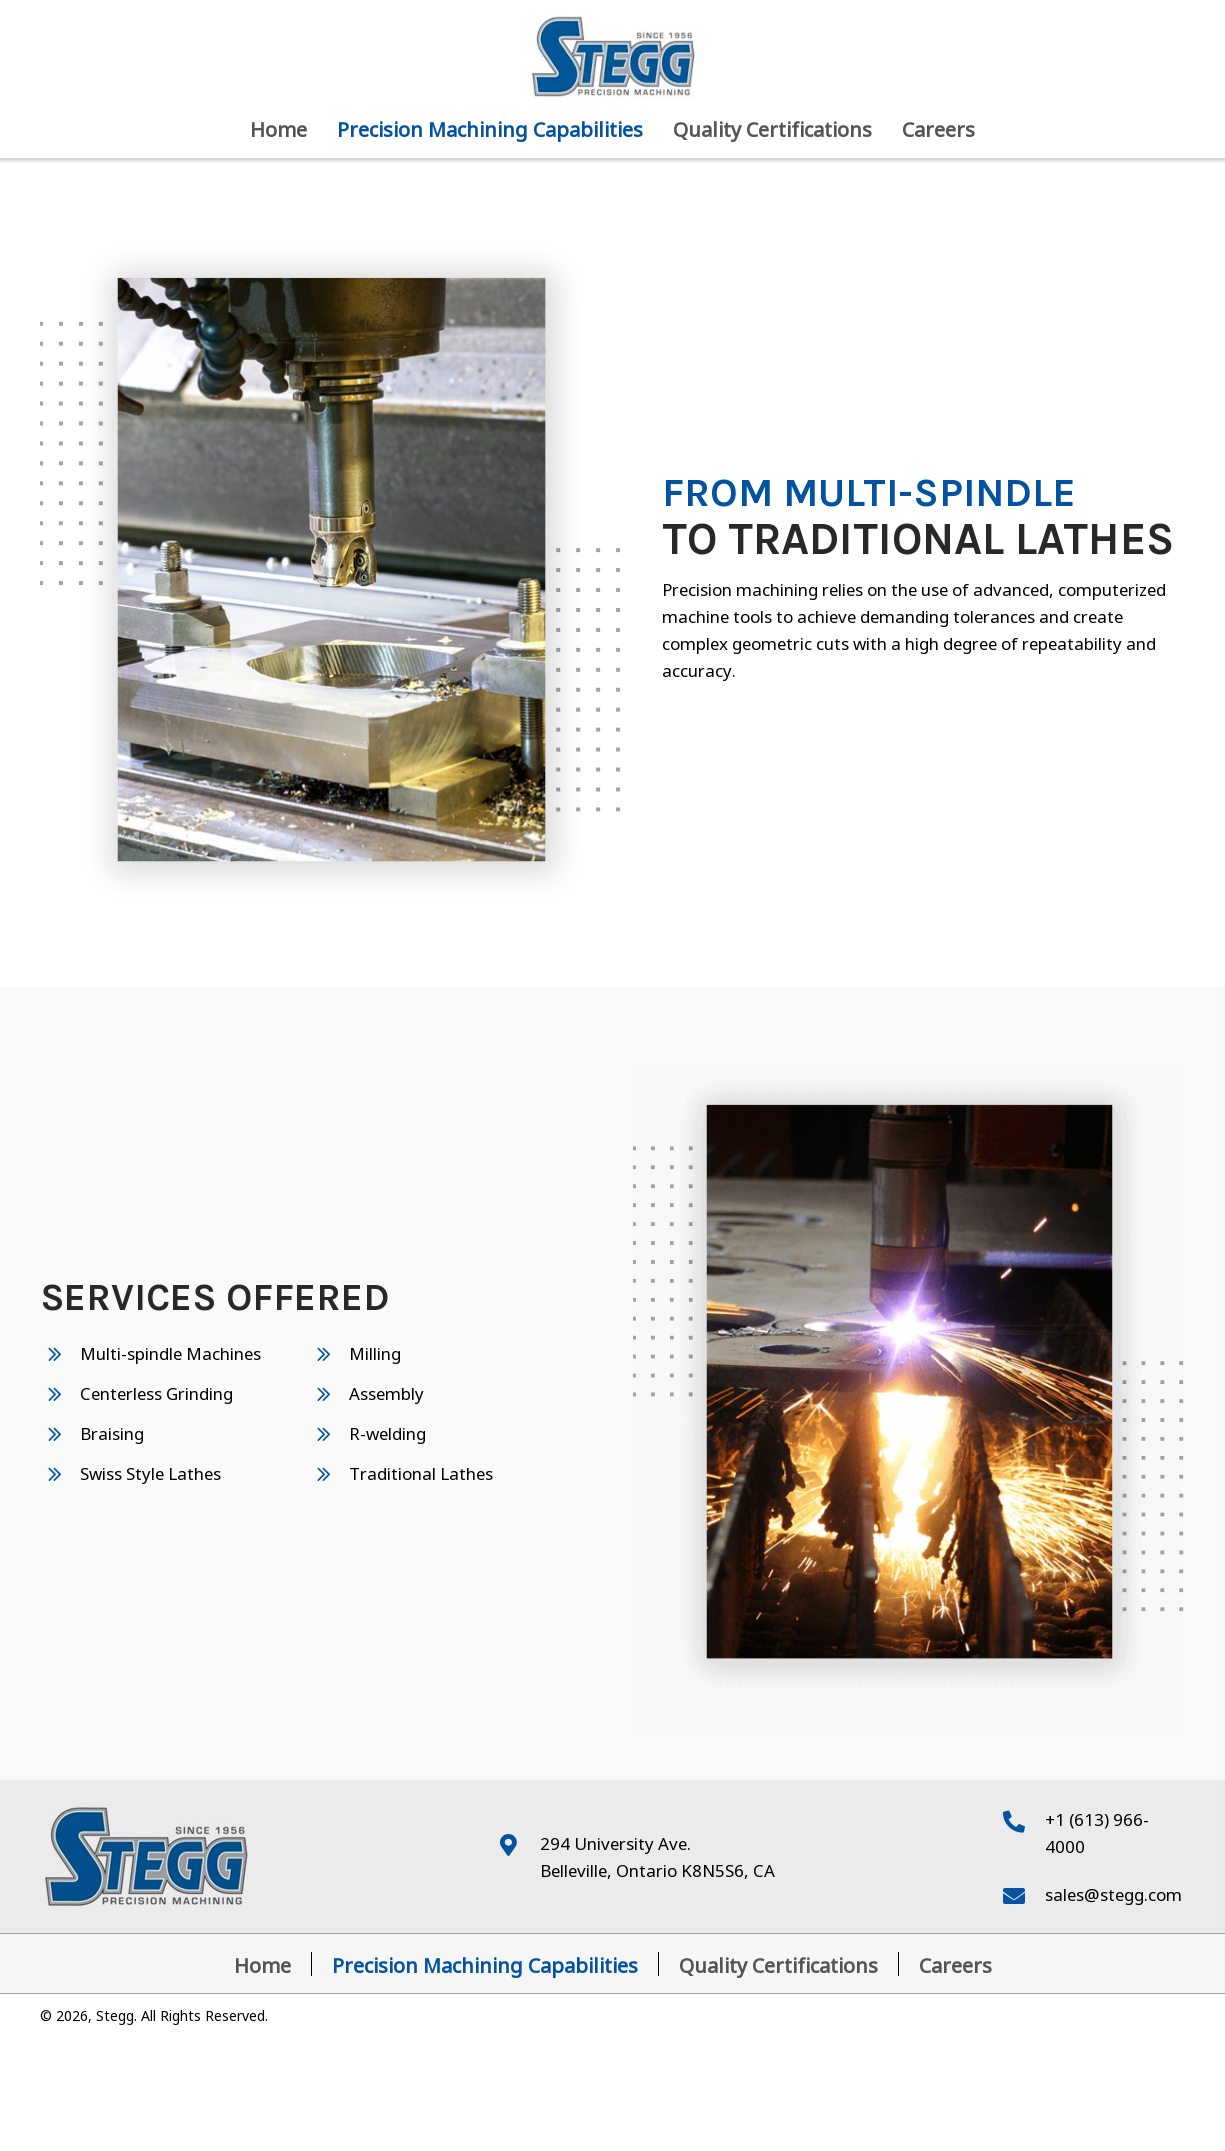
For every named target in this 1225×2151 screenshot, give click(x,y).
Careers (955, 1964)
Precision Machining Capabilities (485, 1964)
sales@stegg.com (1113, 1893)
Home (262, 1964)
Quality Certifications (778, 1964)
